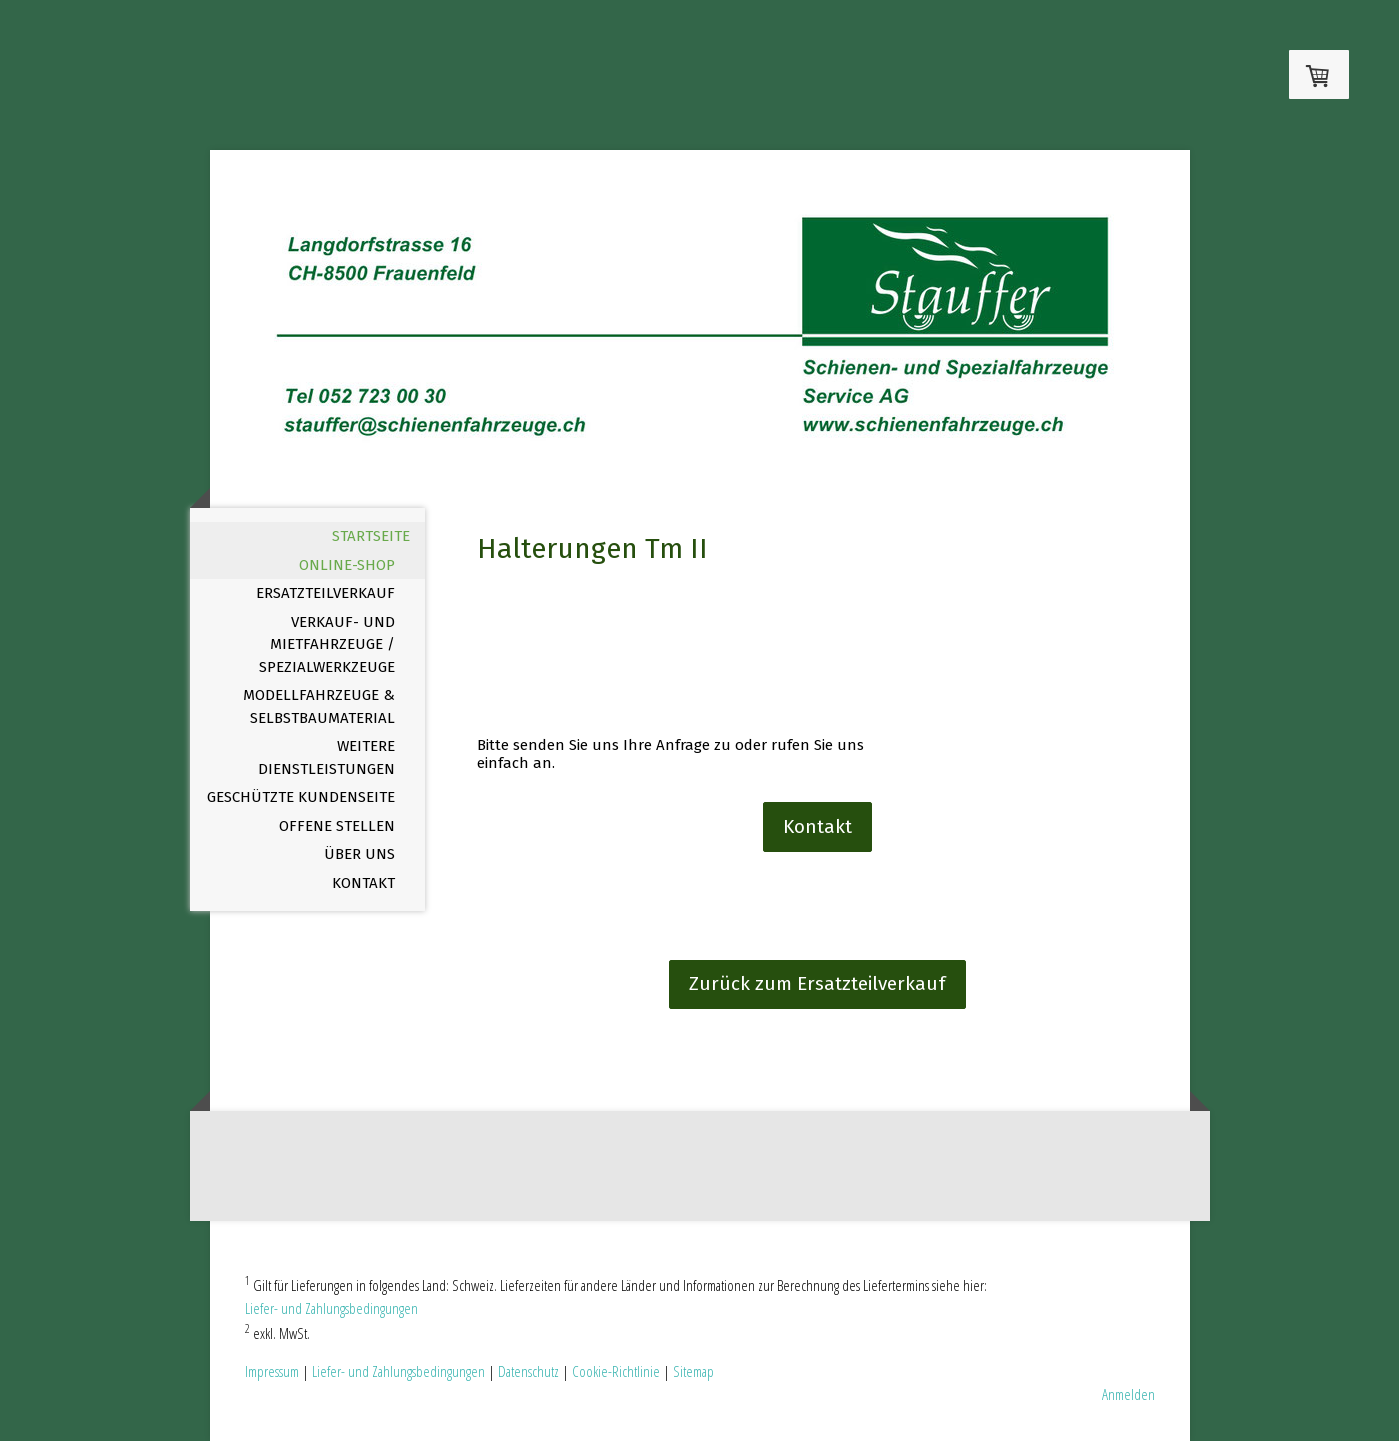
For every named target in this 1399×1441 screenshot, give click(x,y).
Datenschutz (528, 1371)
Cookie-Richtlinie (616, 1371)
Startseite (371, 536)
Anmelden (1128, 1394)
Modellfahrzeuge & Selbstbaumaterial (319, 706)
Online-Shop (347, 565)
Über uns (359, 854)
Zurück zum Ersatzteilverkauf (817, 983)
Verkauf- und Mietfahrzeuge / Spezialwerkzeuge (327, 644)
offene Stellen (337, 826)
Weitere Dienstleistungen (326, 757)
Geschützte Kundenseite (301, 797)
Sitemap (693, 1371)
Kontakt (363, 883)
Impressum (272, 1371)
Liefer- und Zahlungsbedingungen (331, 1308)
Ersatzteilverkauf (325, 593)
